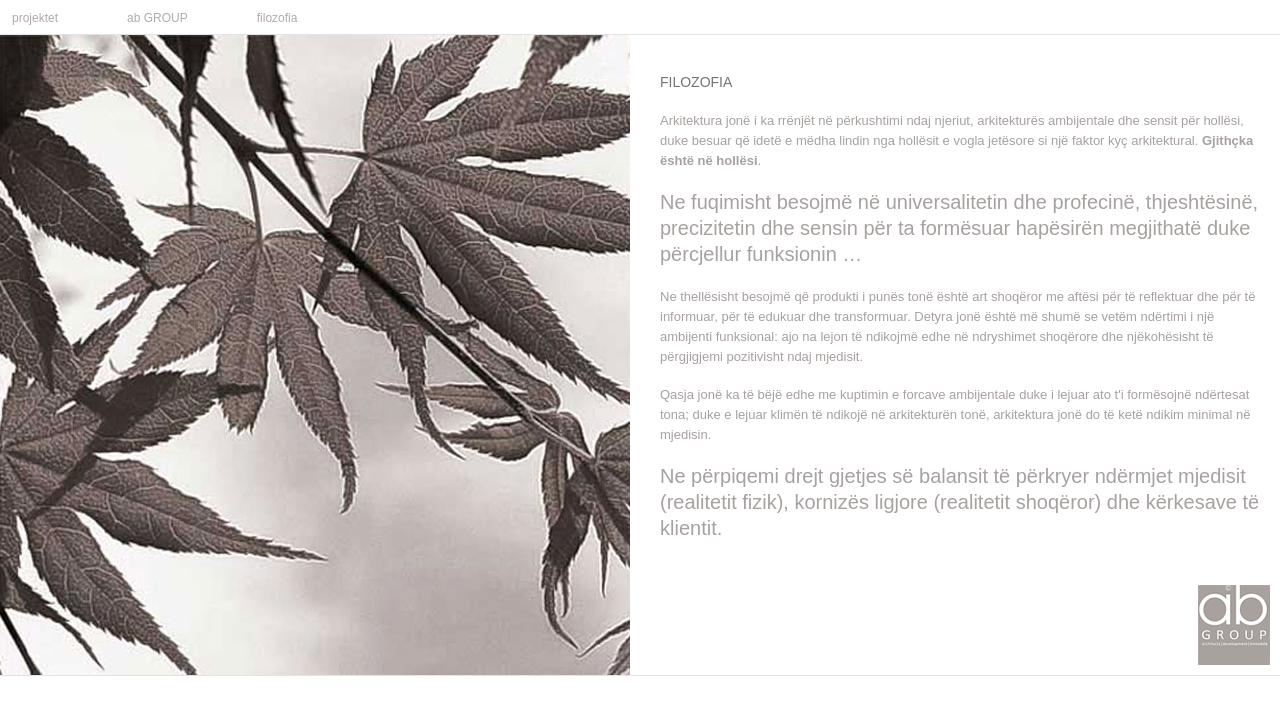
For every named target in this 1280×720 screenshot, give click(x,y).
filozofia (277, 18)
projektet (38, 16)
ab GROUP (160, 16)
